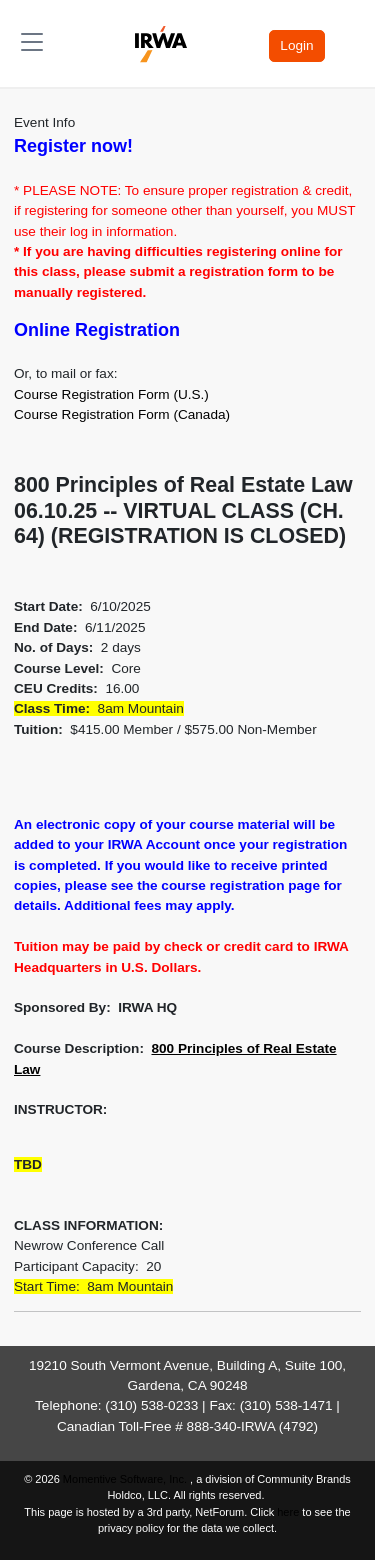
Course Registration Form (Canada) (122, 414)
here (288, 1512)
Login (296, 45)
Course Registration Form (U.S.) (111, 394)
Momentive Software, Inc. (126, 1479)
